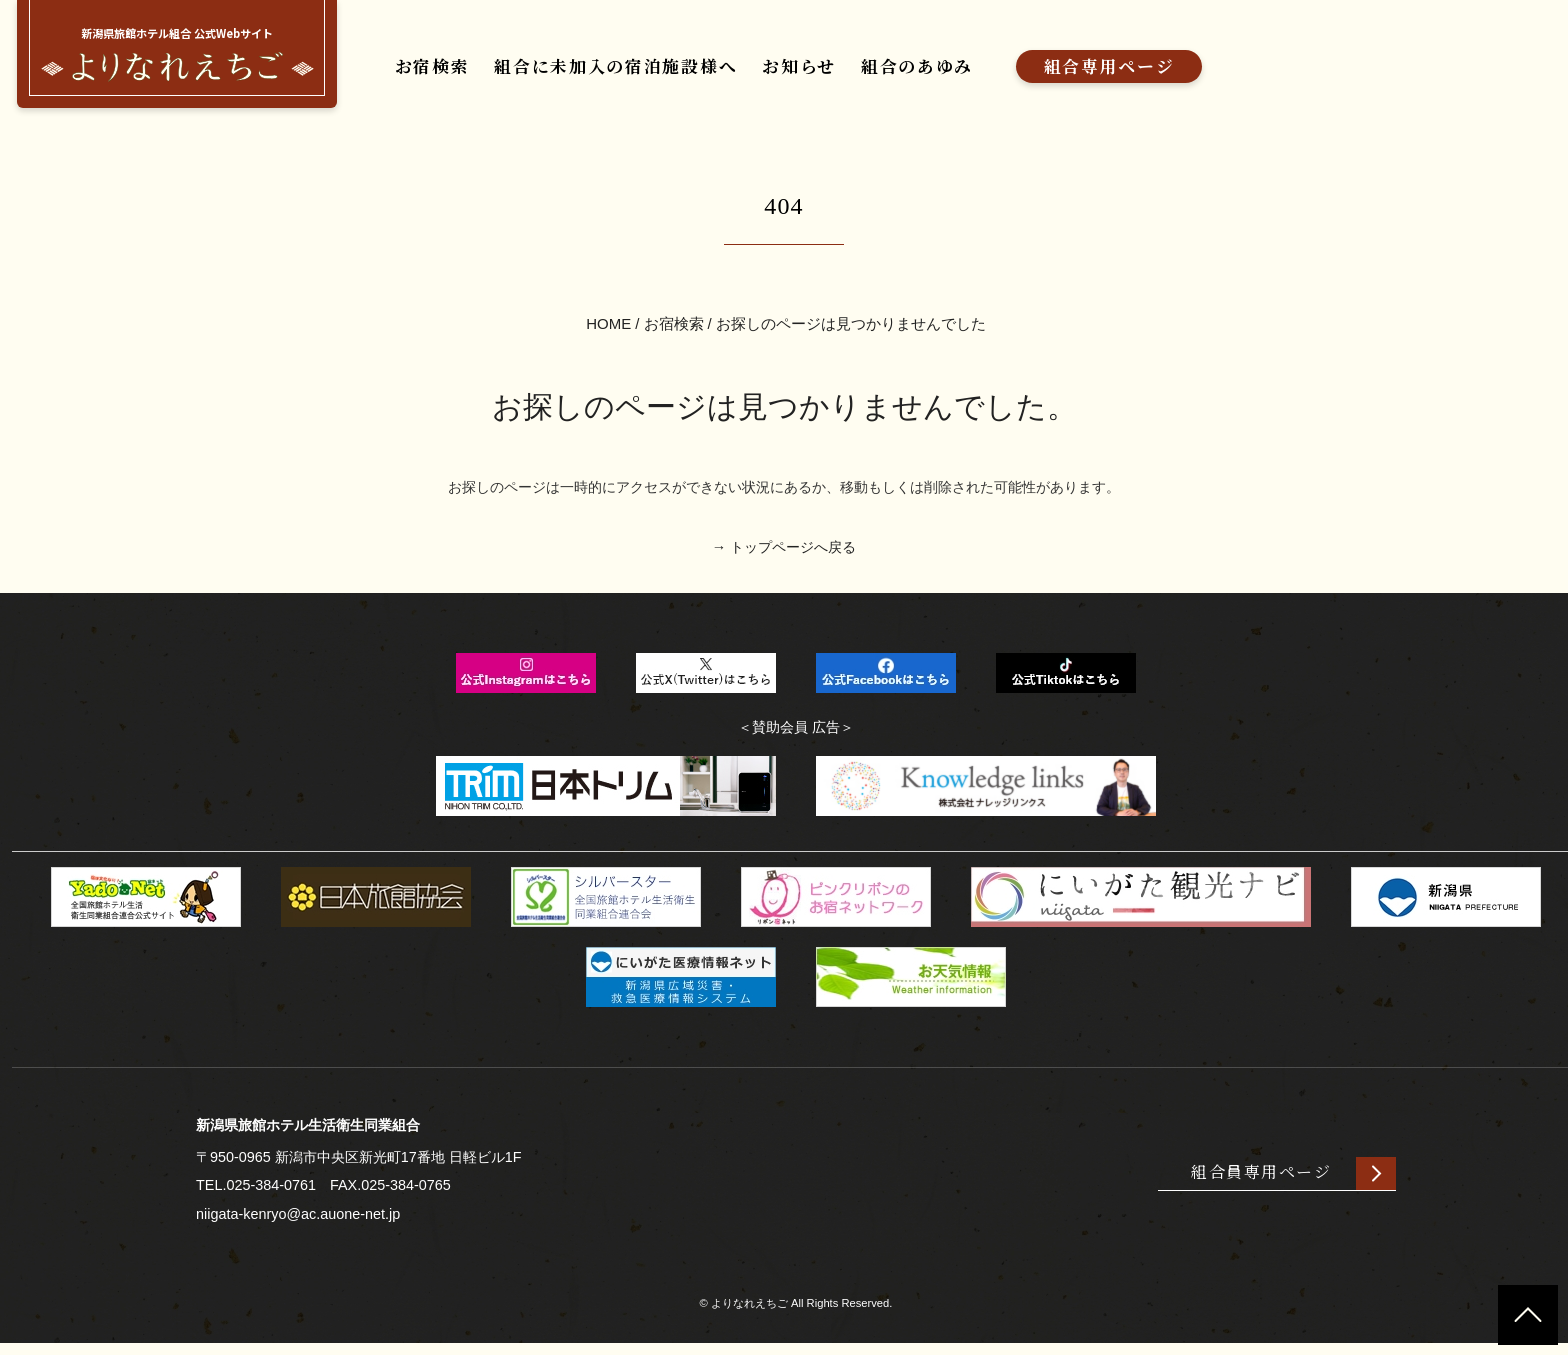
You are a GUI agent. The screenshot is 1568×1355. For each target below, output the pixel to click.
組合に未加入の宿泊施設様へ (608, 72)
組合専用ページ (1103, 72)
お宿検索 (425, 72)
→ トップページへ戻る (784, 555)
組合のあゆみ (911, 72)
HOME (608, 329)
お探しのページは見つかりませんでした (851, 329)
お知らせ (793, 72)
